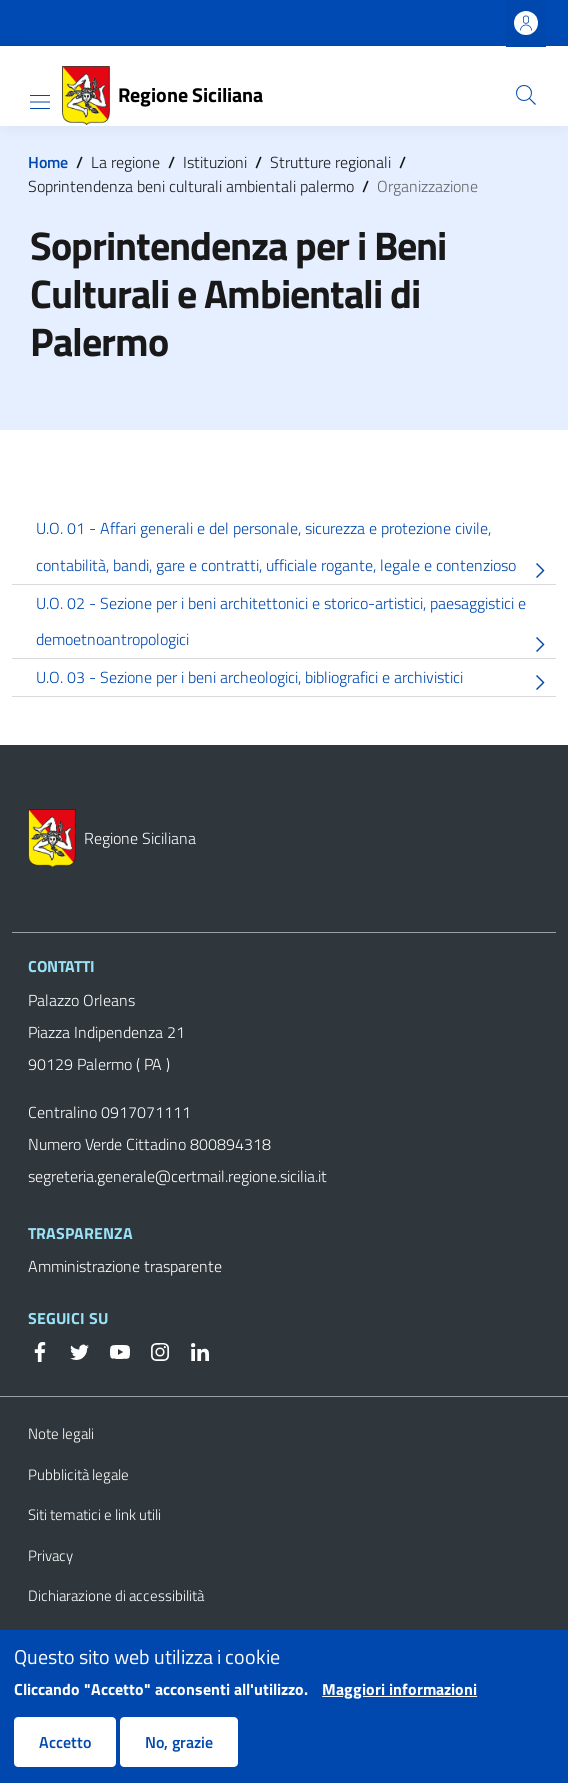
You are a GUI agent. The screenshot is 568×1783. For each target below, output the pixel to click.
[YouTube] (112, 1350)
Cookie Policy (69, 1636)
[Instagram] (152, 1350)
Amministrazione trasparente (125, 1266)
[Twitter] (72, 1350)
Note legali (61, 1433)
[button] (526, 95)
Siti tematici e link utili (94, 1514)
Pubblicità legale (78, 1474)
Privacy (50, 1555)
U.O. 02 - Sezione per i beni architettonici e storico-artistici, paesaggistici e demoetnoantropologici (296, 625)
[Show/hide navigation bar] (40, 102)
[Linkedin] (192, 1350)
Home (48, 162)
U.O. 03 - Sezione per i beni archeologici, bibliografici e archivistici (296, 680)
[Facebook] (40, 1350)
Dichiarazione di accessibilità (116, 1595)
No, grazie (179, 1755)
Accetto (65, 1755)
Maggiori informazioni (399, 1702)
